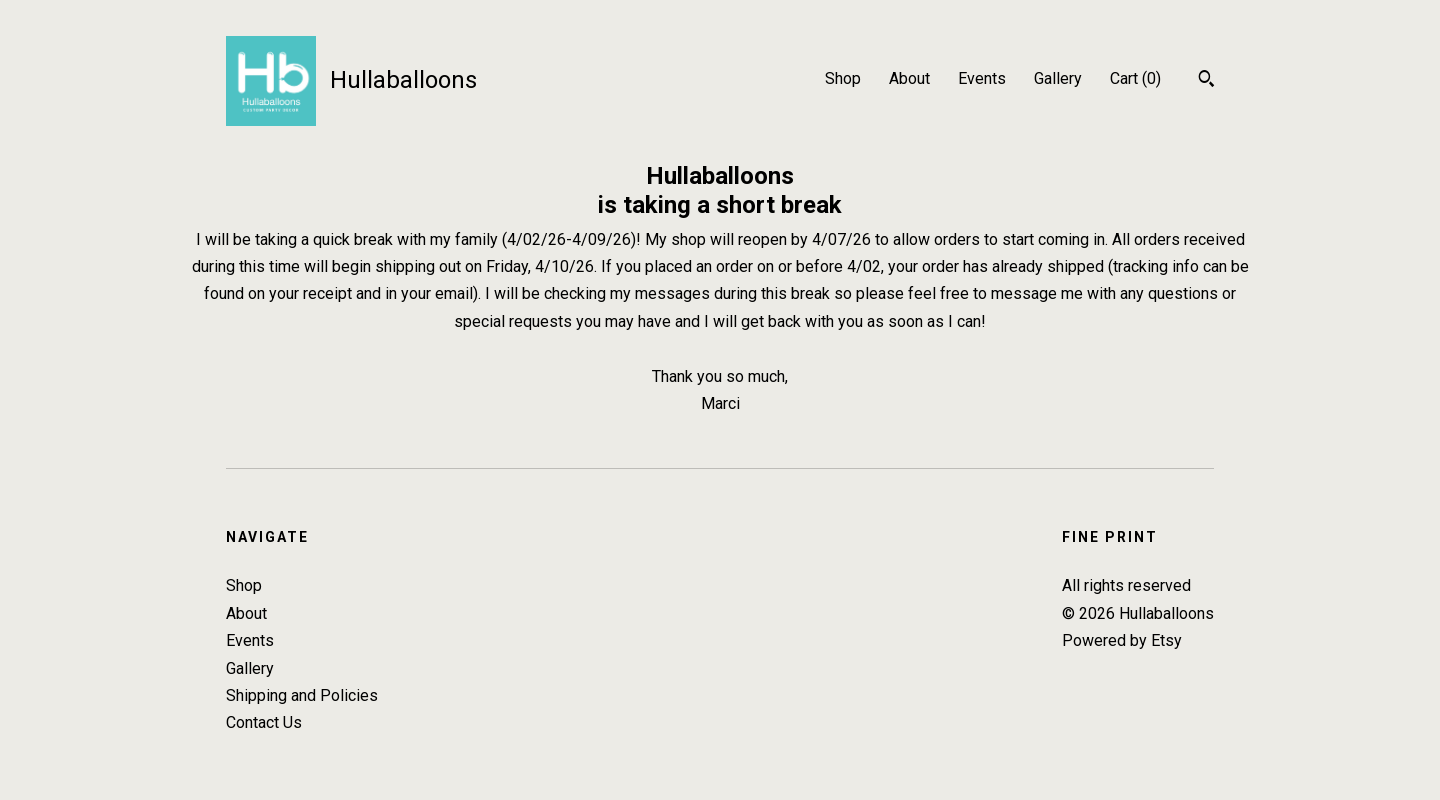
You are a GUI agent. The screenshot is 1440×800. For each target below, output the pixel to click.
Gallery (1058, 78)
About (909, 78)
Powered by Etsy (1122, 640)
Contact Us (264, 722)
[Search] (1206, 81)
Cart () (1135, 78)
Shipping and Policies (302, 695)
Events (982, 78)
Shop (843, 78)
